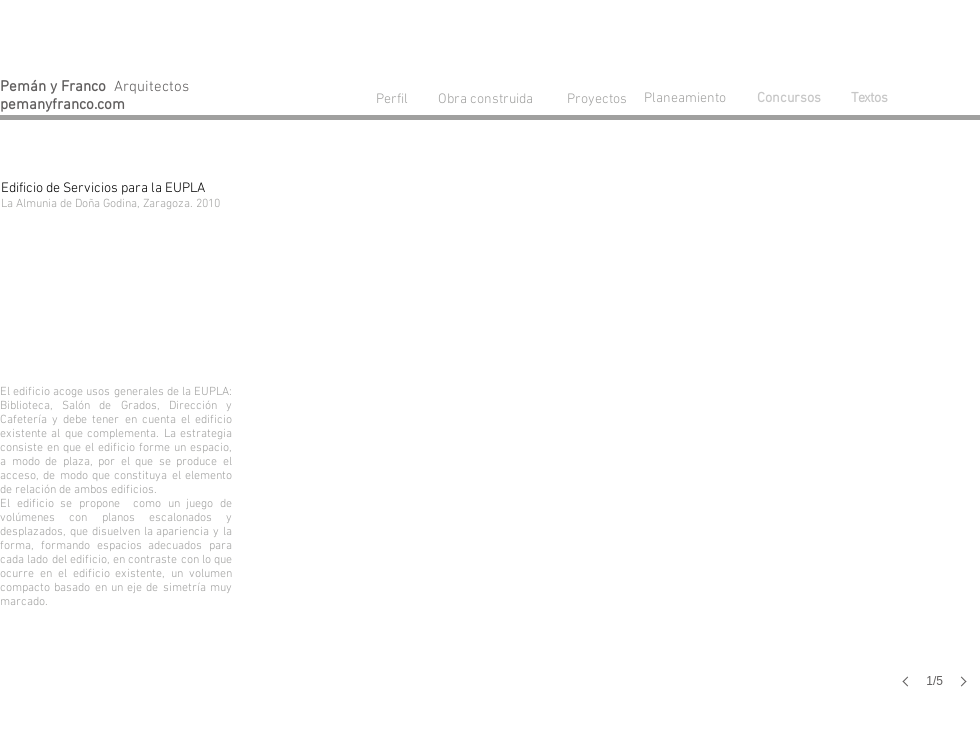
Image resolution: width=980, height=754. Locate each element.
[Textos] (869, 99)
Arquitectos (94, 87)
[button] (686, 456)
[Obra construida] (485, 99)
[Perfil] (392, 99)
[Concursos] (789, 99)
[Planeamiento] (689, 98)
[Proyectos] (597, 99)
